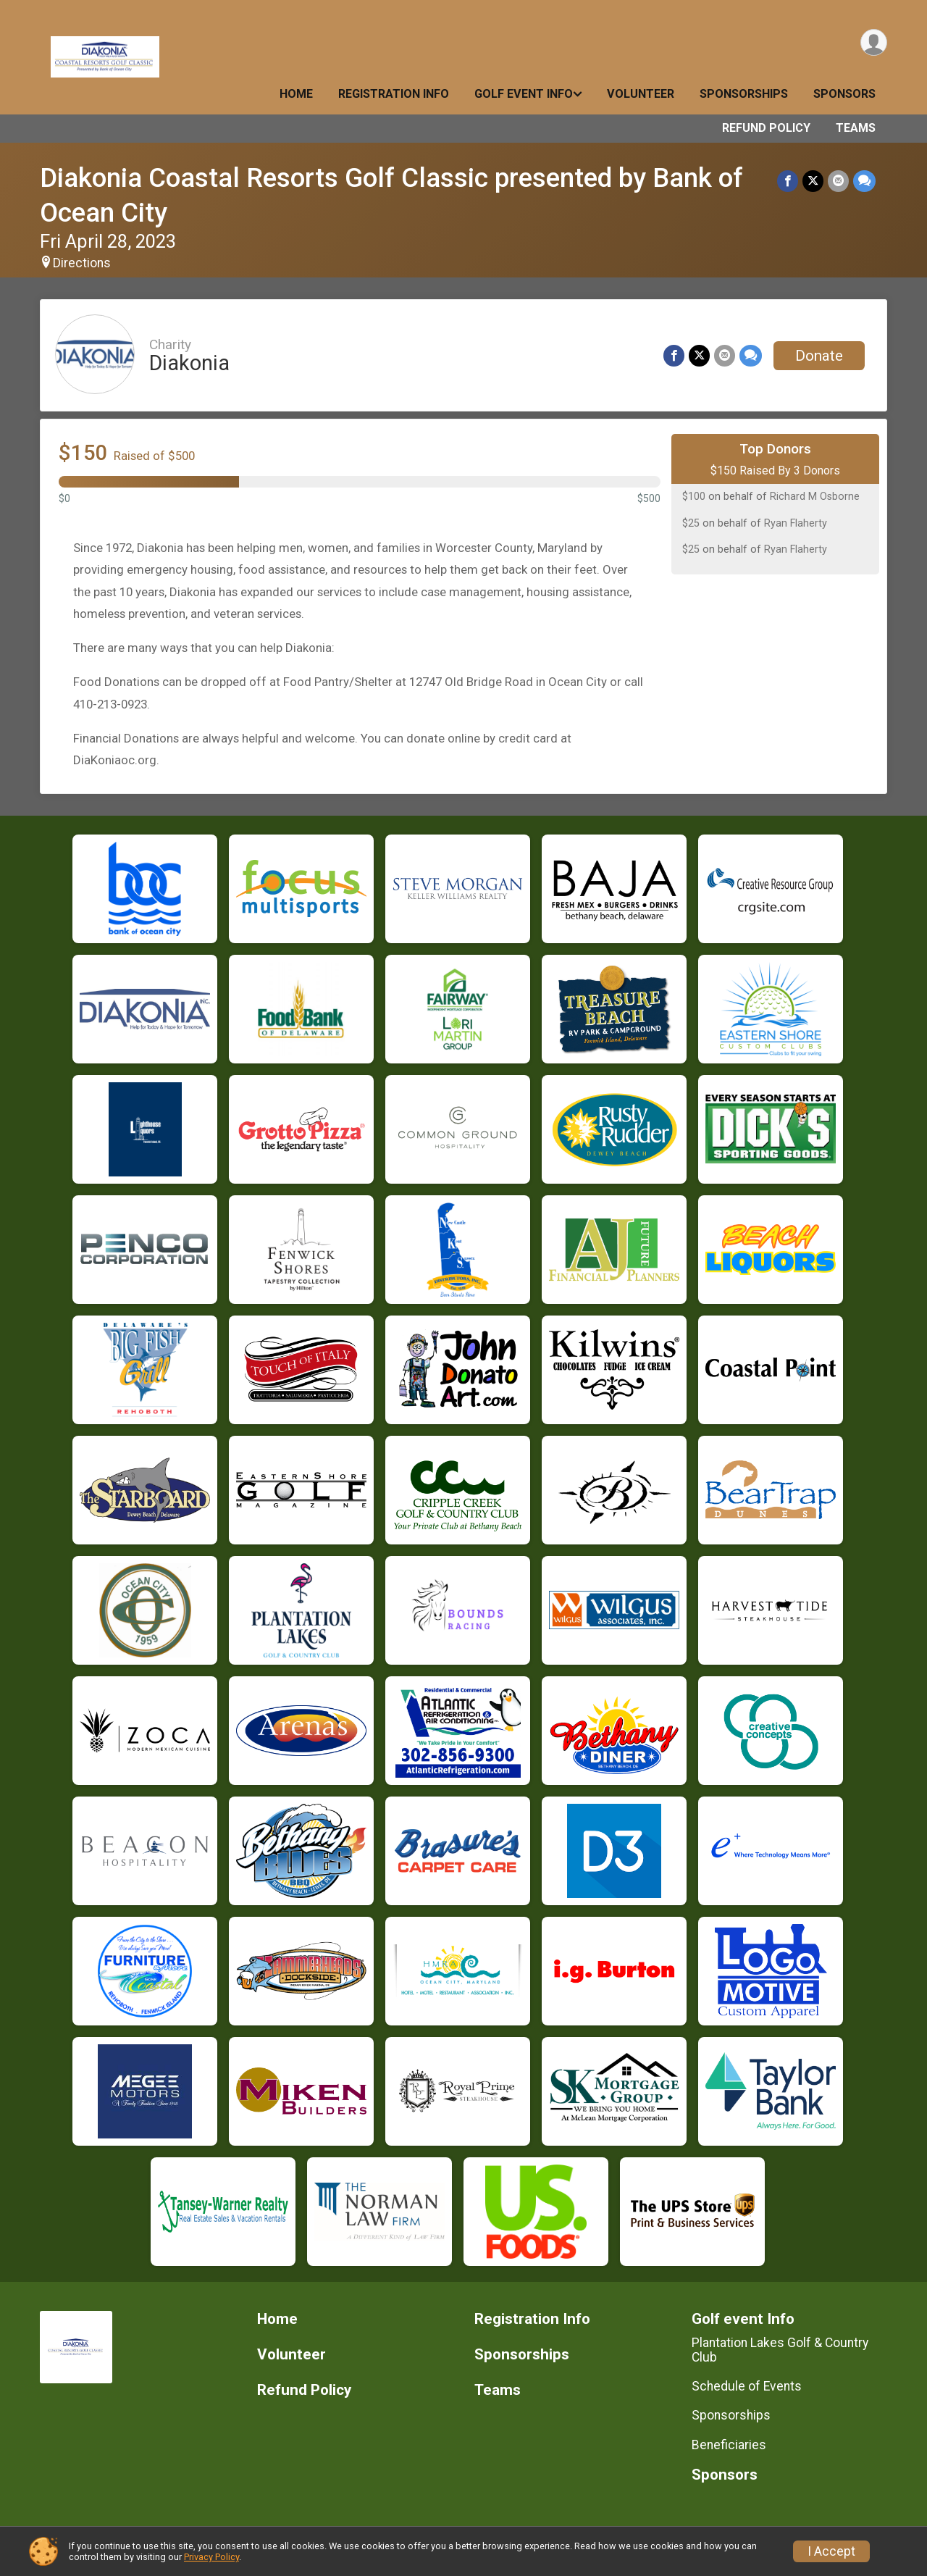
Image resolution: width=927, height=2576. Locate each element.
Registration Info (393, 94)
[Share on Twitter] (812, 180)
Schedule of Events (747, 2386)
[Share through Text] (864, 180)
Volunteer (640, 94)
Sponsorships (744, 94)
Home (296, 94)
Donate (819, 355)
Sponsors (844, 94)
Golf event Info (523, 94)
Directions (82, 263)
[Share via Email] (838, 180)
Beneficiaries (729, 2445)
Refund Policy (766, 128)
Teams (856, 128)
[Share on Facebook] (787, 180)
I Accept (831, 2551)
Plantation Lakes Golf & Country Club (780, 2349)
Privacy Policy (211, 2556)
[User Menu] (873, 42)
